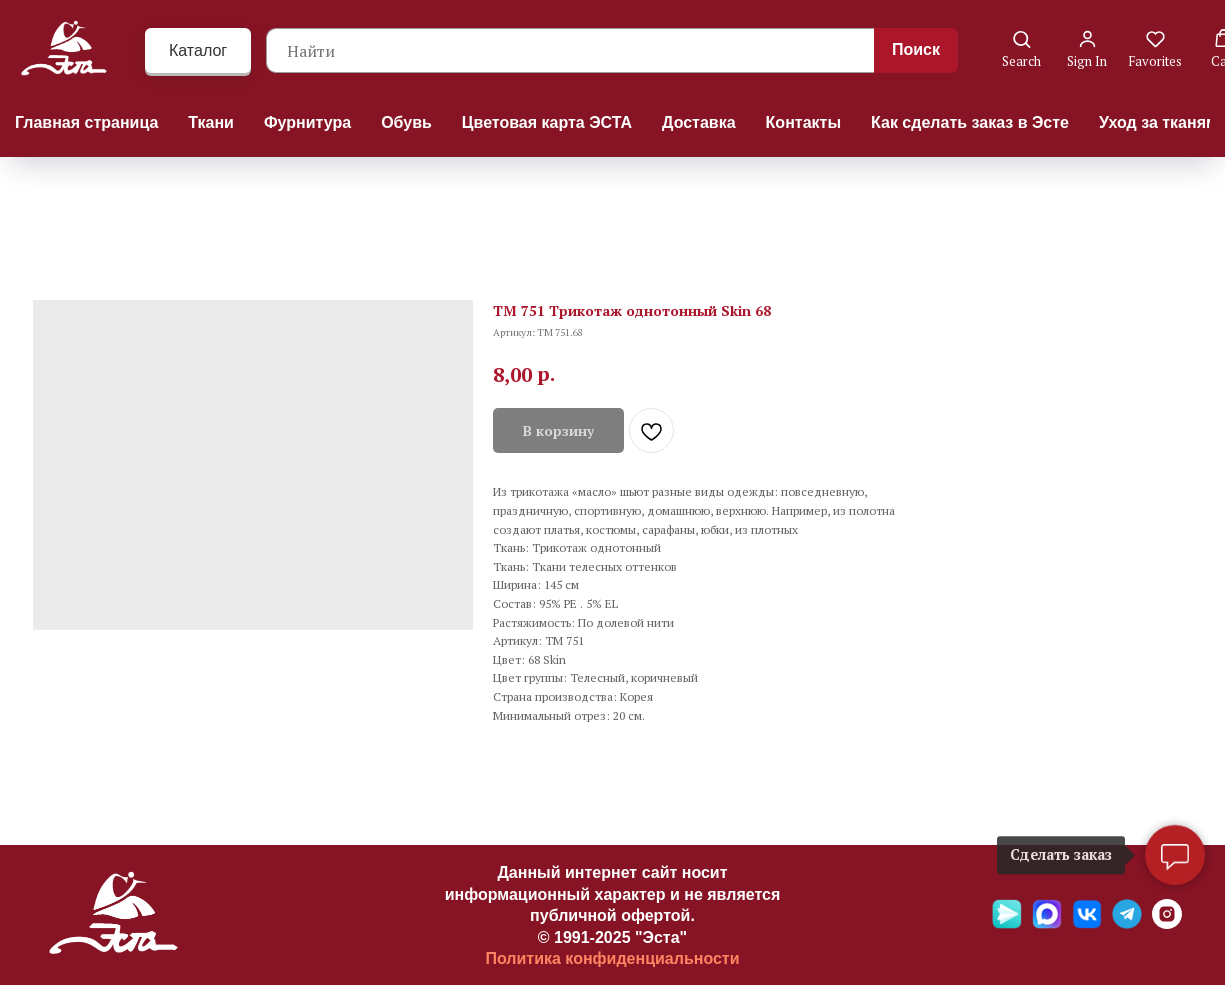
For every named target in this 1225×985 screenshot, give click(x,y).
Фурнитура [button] (307, 122)
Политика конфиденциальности (612, 958)
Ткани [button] (211, 122)
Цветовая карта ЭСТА (547, 122)
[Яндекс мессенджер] (1007, 923)
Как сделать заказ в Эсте (970, 122)
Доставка (699, 122)
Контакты (803, 122)
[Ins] (1167, 923)
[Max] (1047, 923)
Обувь (406, 122)
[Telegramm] (1127, 923)
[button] (1021, 49)
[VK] (1087, 923)
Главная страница (86, 122)
